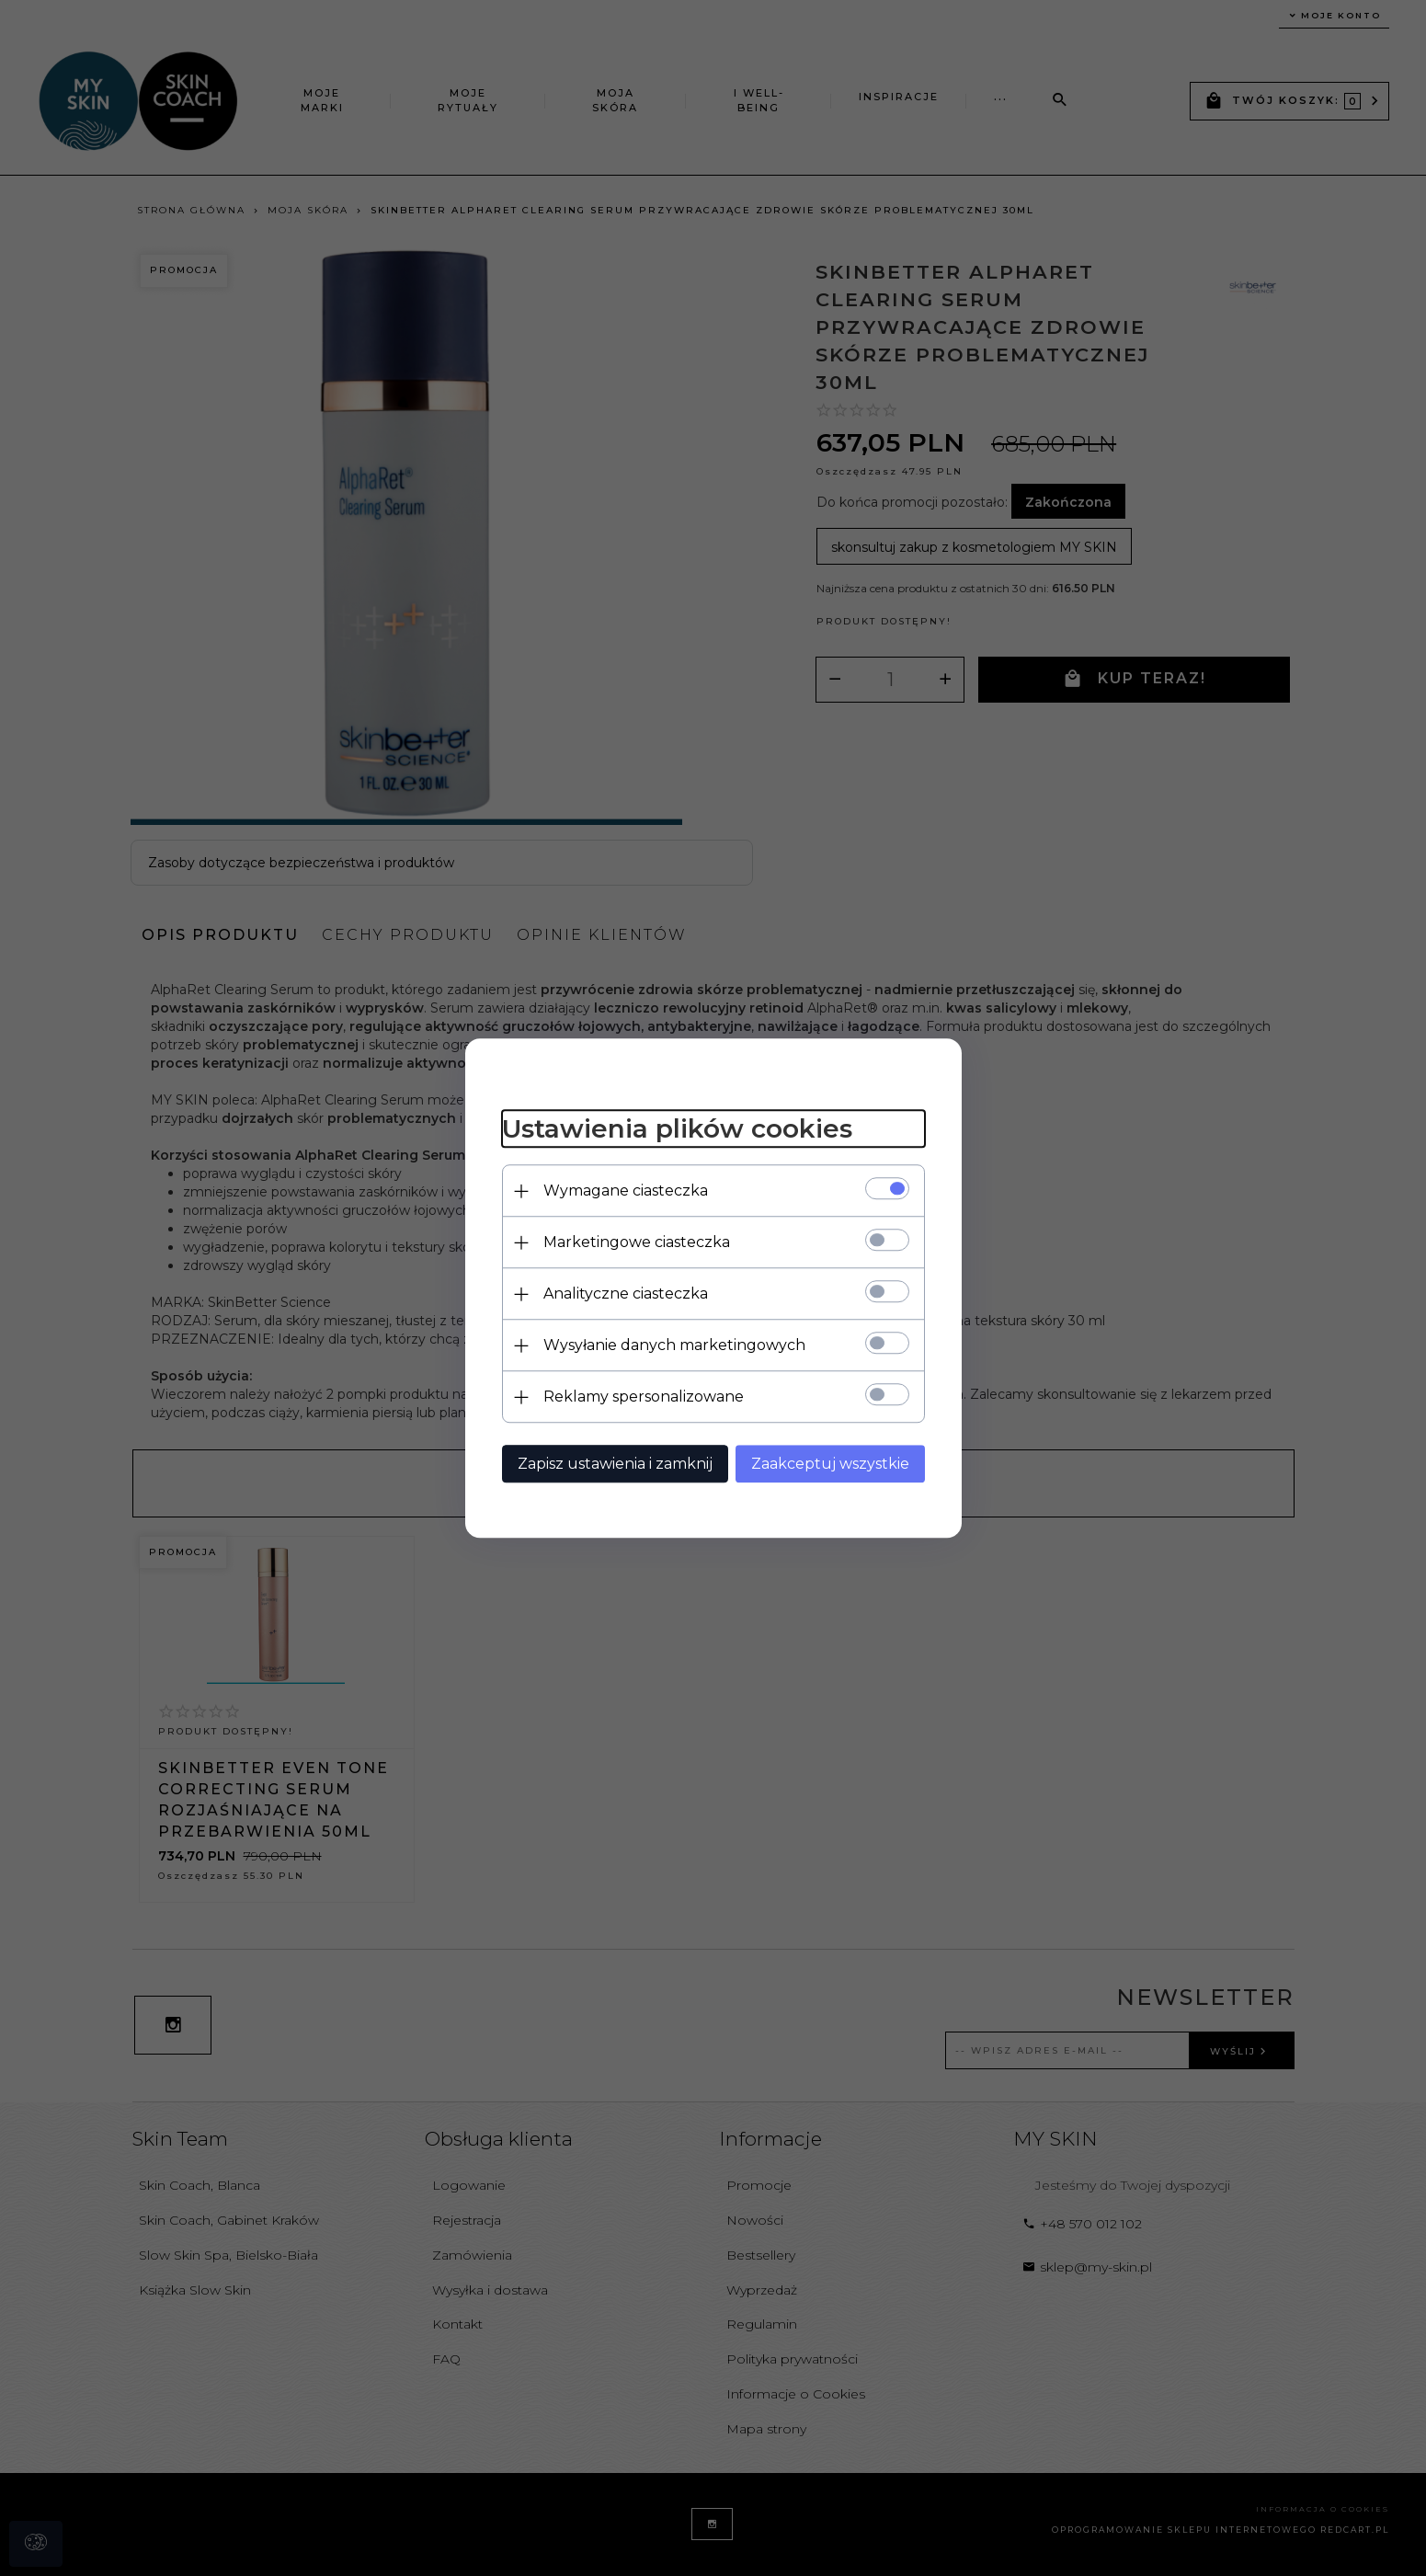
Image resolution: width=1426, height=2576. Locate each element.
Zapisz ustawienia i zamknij (615, 1463)
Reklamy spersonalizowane (643, 1396)
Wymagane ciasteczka (625, 1190)
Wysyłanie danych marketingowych (674, 1345)
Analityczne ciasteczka (625, 1293)
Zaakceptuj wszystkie (830, 1463)
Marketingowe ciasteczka (636, 1242)
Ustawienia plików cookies (677, 1129)
